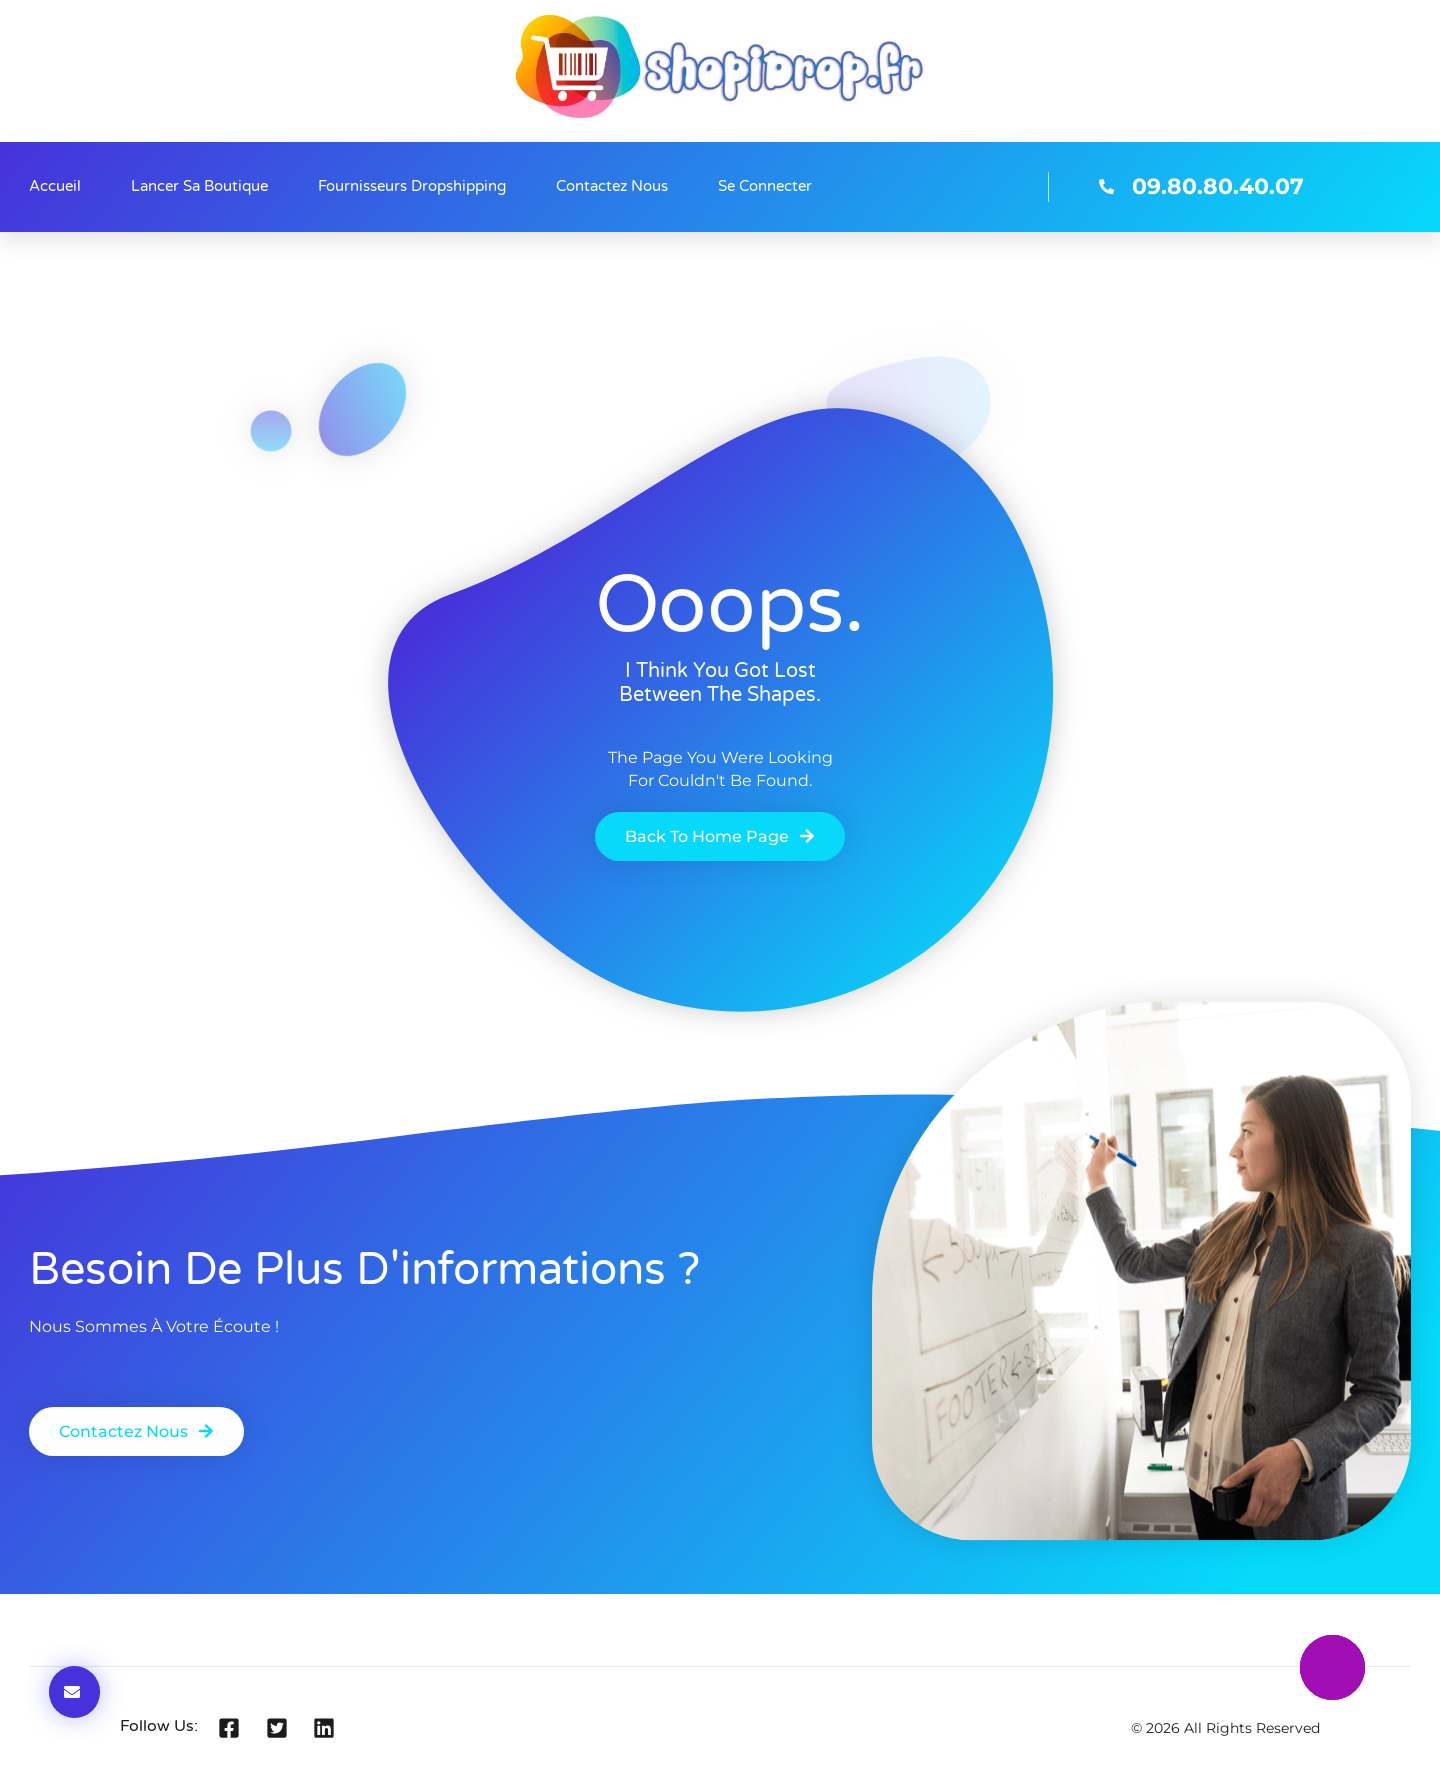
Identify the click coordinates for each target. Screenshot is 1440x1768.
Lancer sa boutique (199, 186)
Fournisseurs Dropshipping (412, 186)
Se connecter (765, 186)
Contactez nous (612, 186)
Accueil (55, 186)
